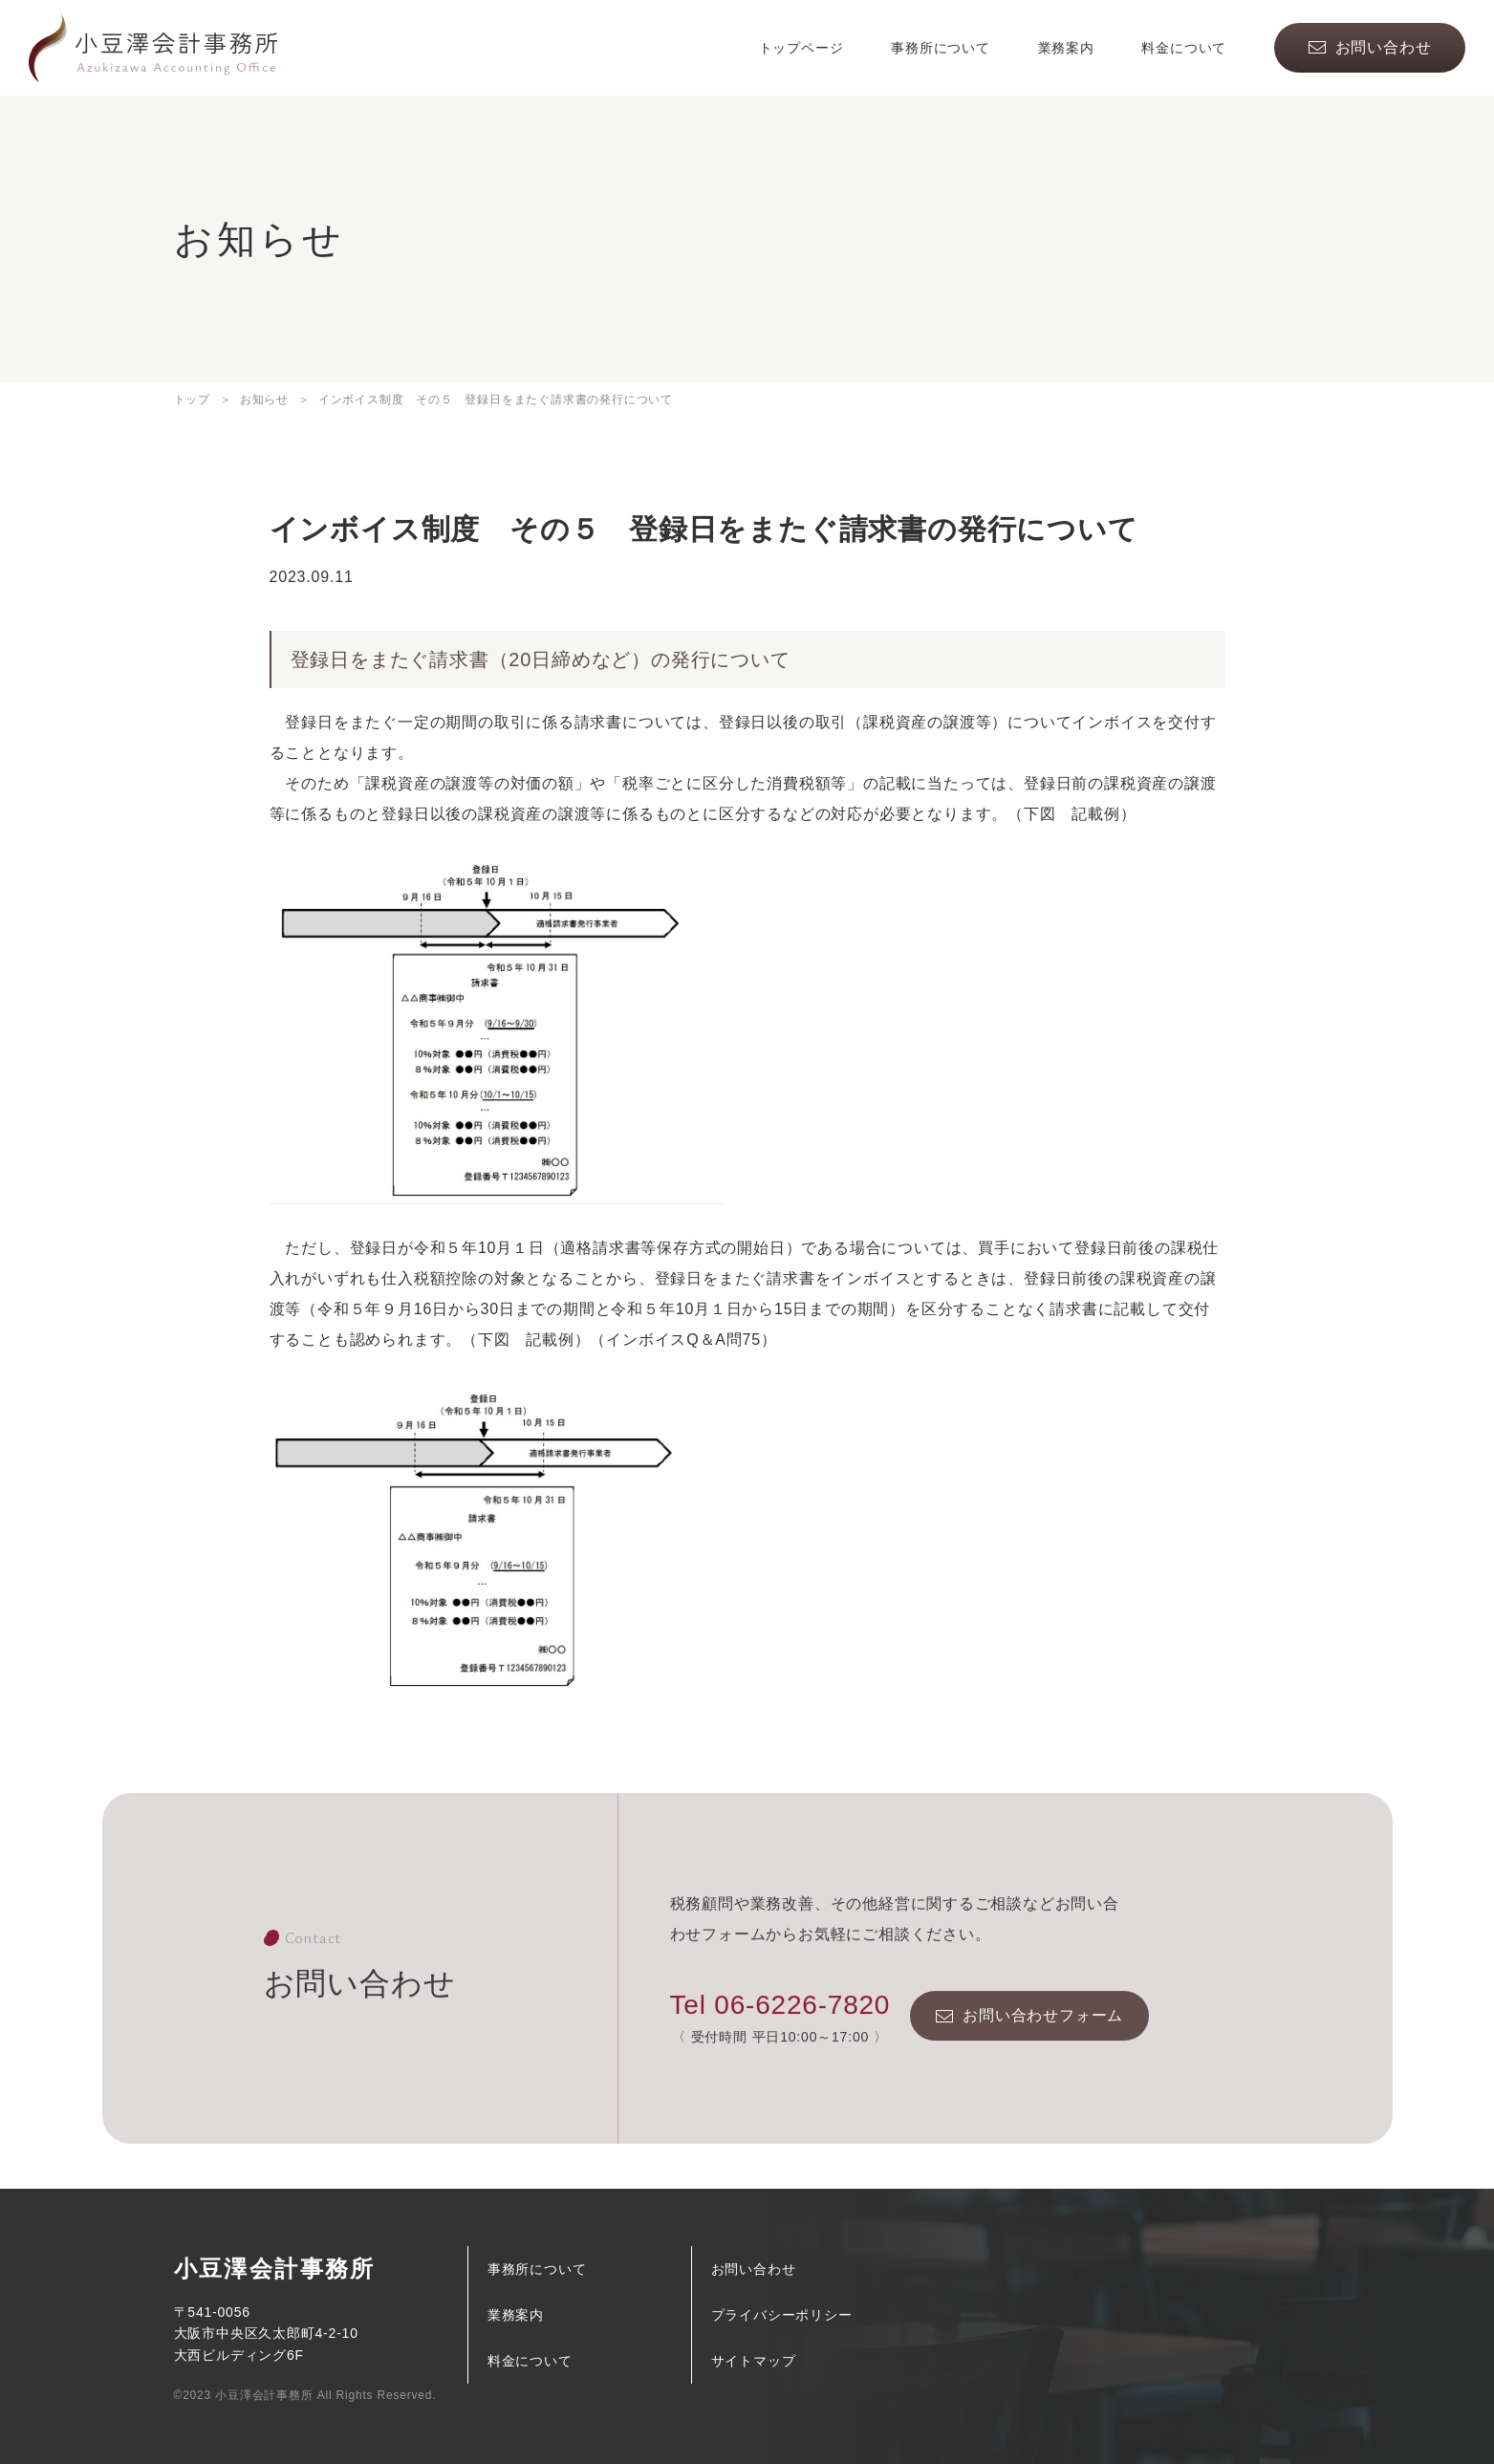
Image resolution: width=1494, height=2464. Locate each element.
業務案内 (1066, 47)
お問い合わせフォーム (1043, 2041)
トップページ (801, 47)
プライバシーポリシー (782, 2315)
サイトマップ (753, 2360)
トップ (192, 399)
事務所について (940, 47)
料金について (1183, 47)
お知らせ (264, 399)
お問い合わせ (1383, 47)
